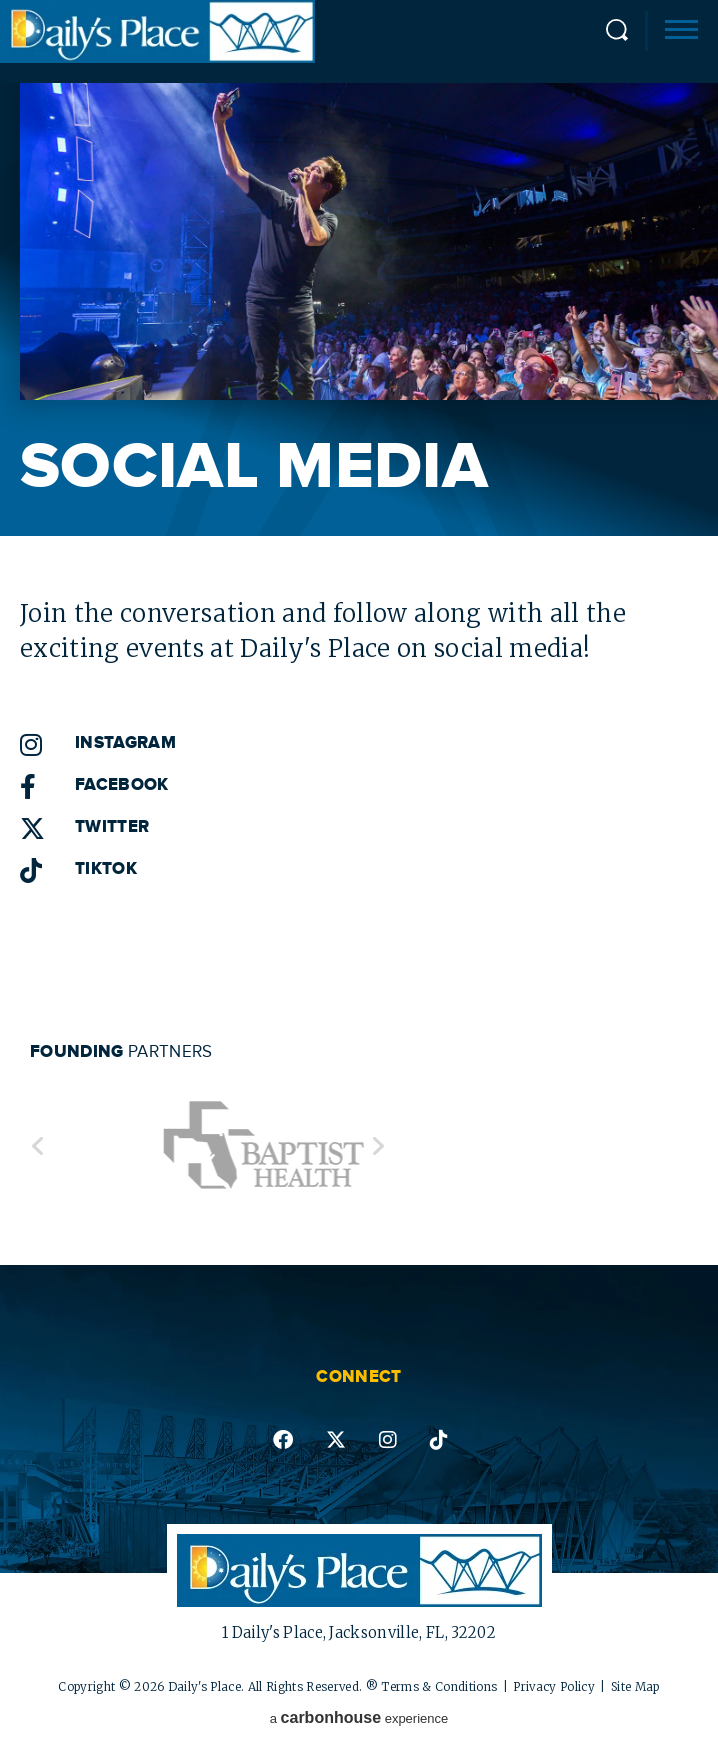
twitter (336, 1440)
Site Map (635, 1687)
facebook (283, 1440)
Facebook (122, 785)
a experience (359, 1717)
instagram (388, 1440)
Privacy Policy (554, 1687)
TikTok (106, 869)
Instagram (125, 743)
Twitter (112, 827)
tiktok (439, 1440)
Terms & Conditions (439, 1687)
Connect (358, 1377)
